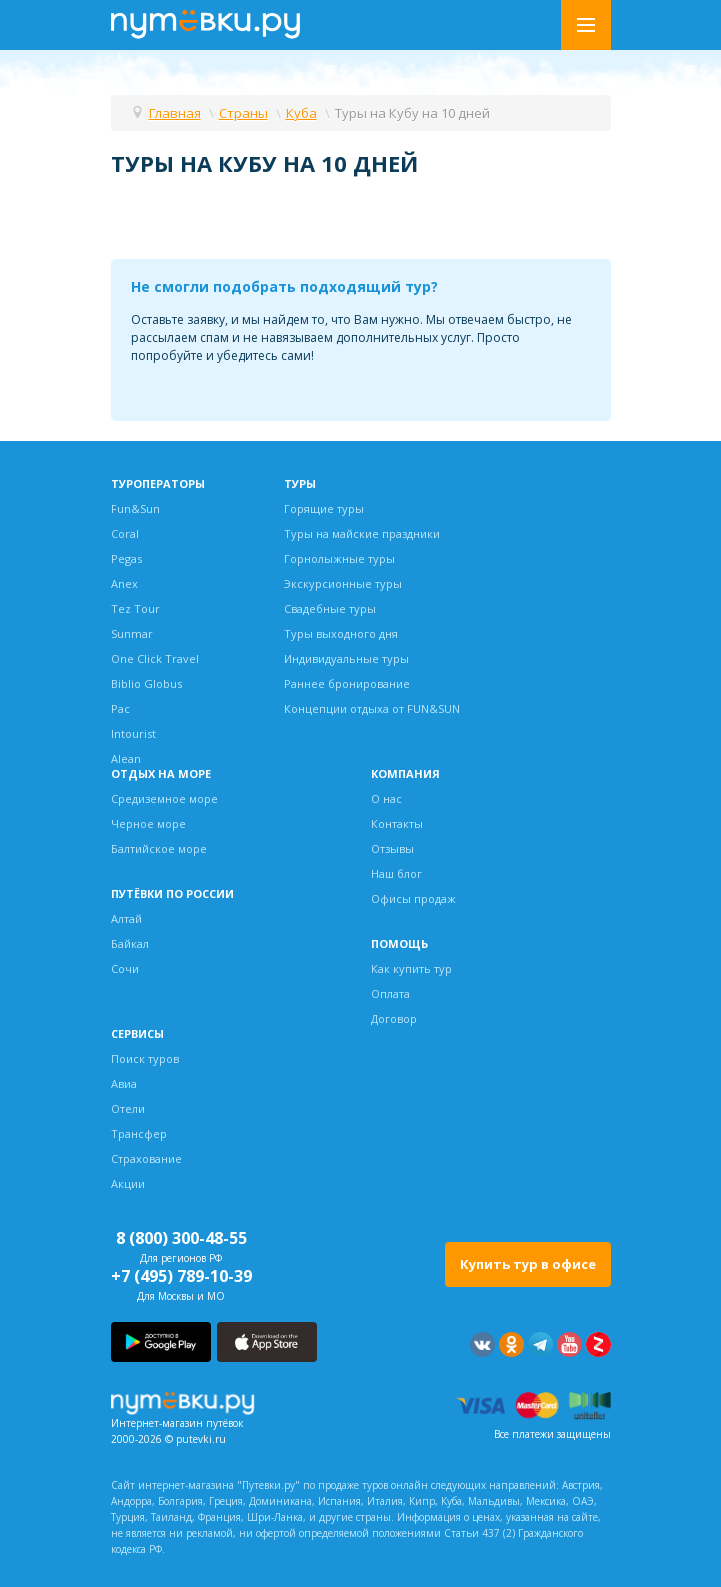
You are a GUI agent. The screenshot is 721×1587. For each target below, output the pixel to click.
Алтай (126, 918)
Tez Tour (135, 608)
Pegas (126, 558)
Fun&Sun (135, 508)
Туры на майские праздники (362, 533)
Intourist (133, 733)
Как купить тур (411, 968)
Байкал (130, 943)
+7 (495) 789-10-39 (181, 1276)
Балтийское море (159, 848)
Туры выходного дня (341, 633)
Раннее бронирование (347, 683)
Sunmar (132, 633)
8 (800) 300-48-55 (181, 1238)
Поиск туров (145, 1058)
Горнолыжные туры (339, 558)
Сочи (125, 968)
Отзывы (392, 848)
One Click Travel (155, 658)
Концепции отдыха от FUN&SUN (372, 708)
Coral (125, 533)
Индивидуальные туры (346, 658)
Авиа (124, 1083)
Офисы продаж (413, 898)
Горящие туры (324, 508)
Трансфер (139, 1133)
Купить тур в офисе (528, 1264)
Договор (394, 1018)
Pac (120, 708)
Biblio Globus (146, 683)
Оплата (390, 993)
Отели (128, 1108)
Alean (126, 758)
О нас (386, 798)
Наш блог (396, 873)
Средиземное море (164, 798)
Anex (124, 583)
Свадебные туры (330, 608)
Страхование (146, 1158)
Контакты (397, 823)
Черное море (148, 823)
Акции (128, 1183)
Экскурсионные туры (343, 583)
